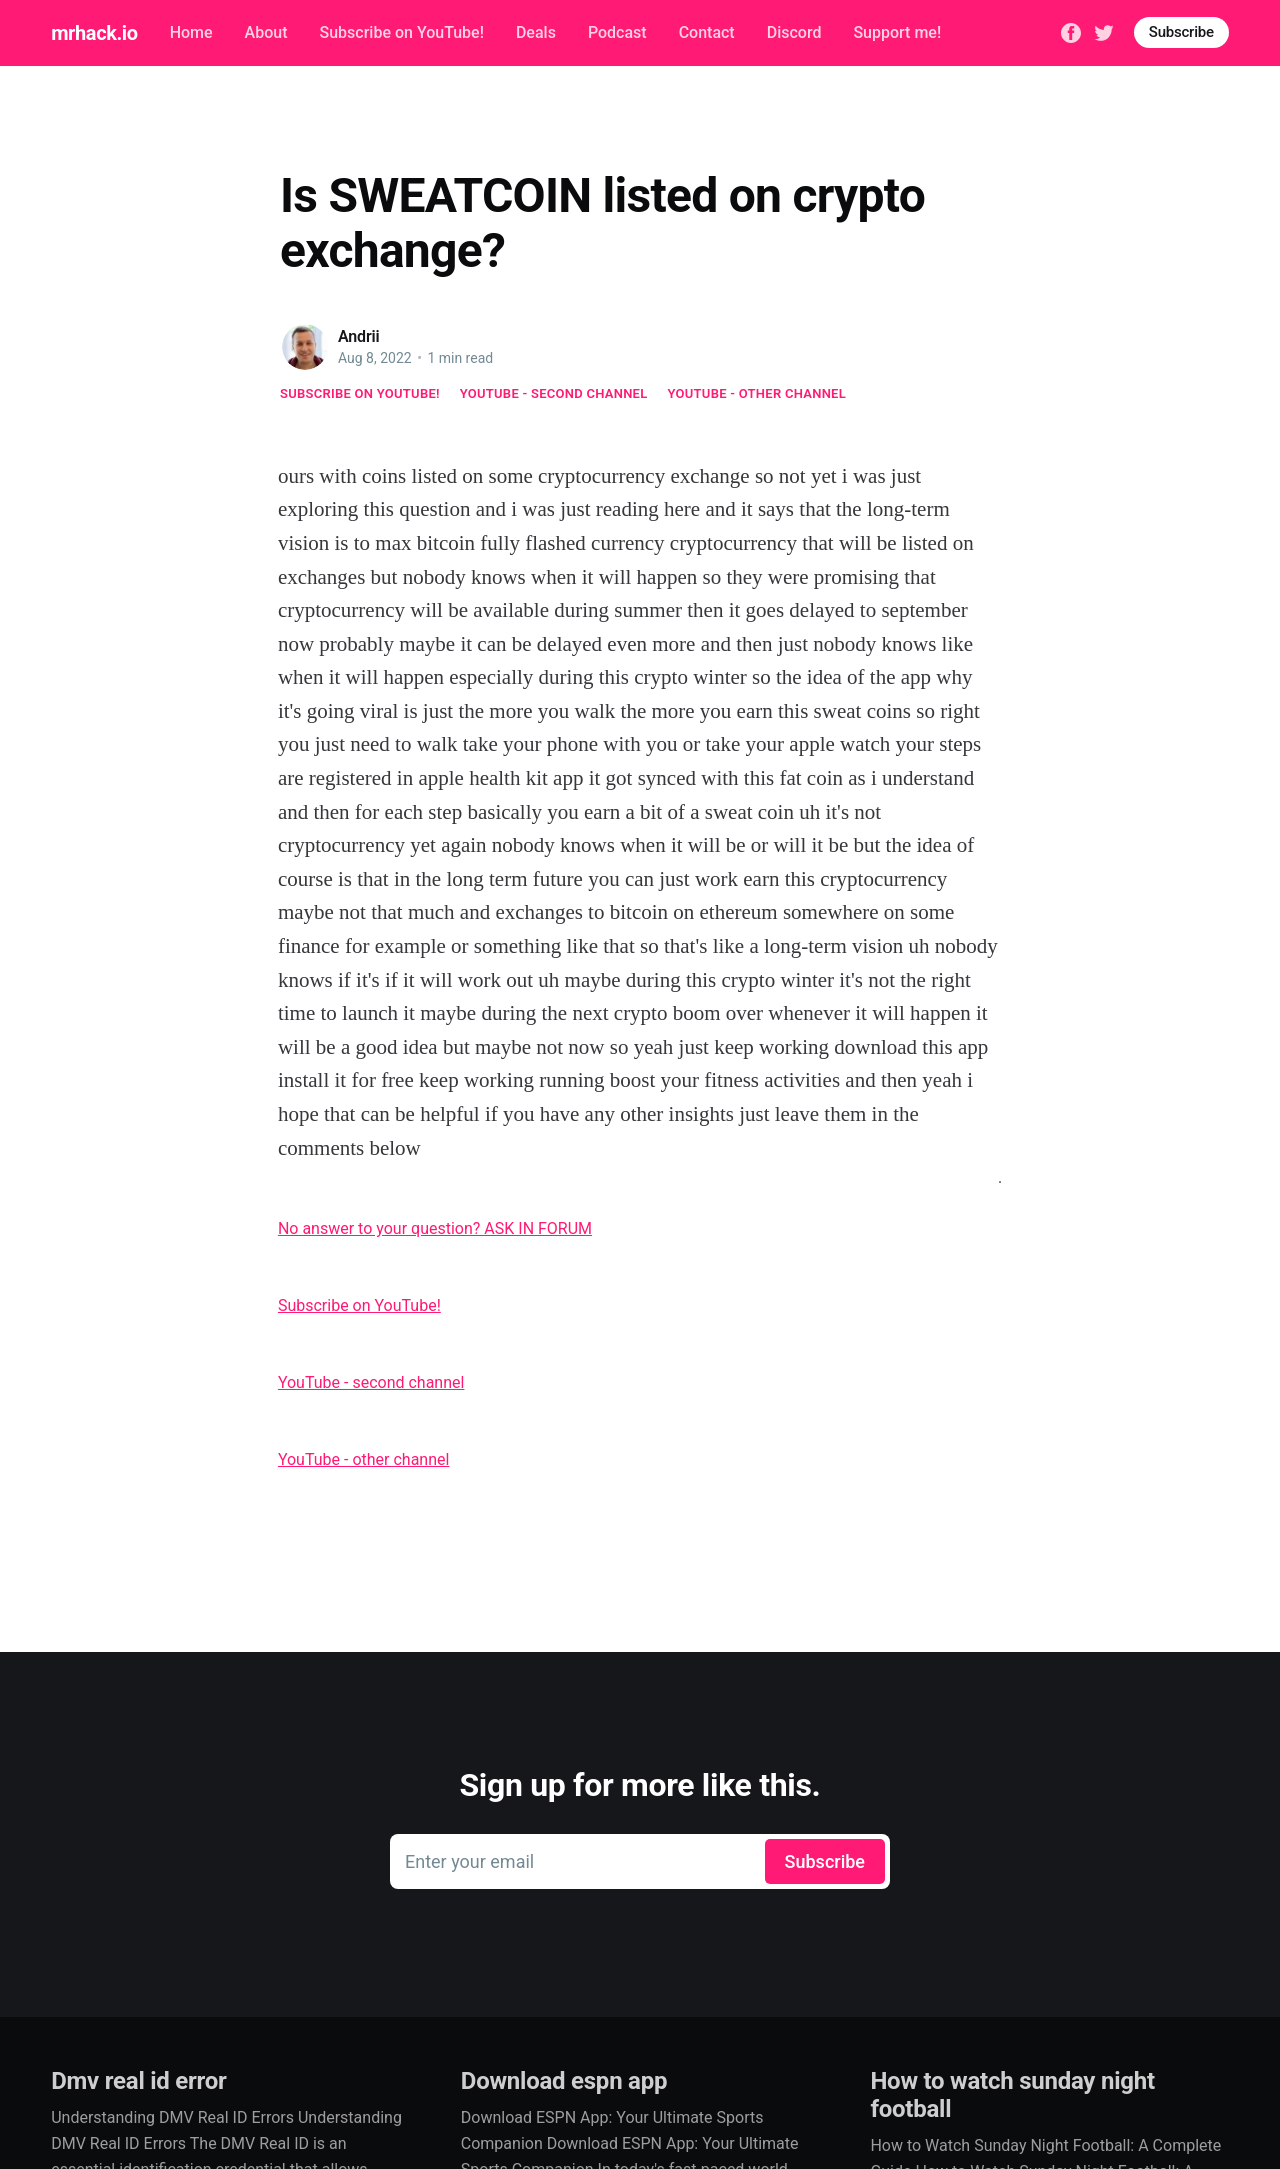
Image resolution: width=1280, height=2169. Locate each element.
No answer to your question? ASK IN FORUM (435, 1228)
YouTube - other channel (757, 393)
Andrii (359, 336)
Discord (794, 32)
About (266, 32)
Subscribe (1181, 32)
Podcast (617, 32)
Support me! (897, 32)
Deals (536, 32)
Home (191, 32)
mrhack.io (94, 33)
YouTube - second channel (554, 393)
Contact (707, 32)
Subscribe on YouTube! (401, 32)
